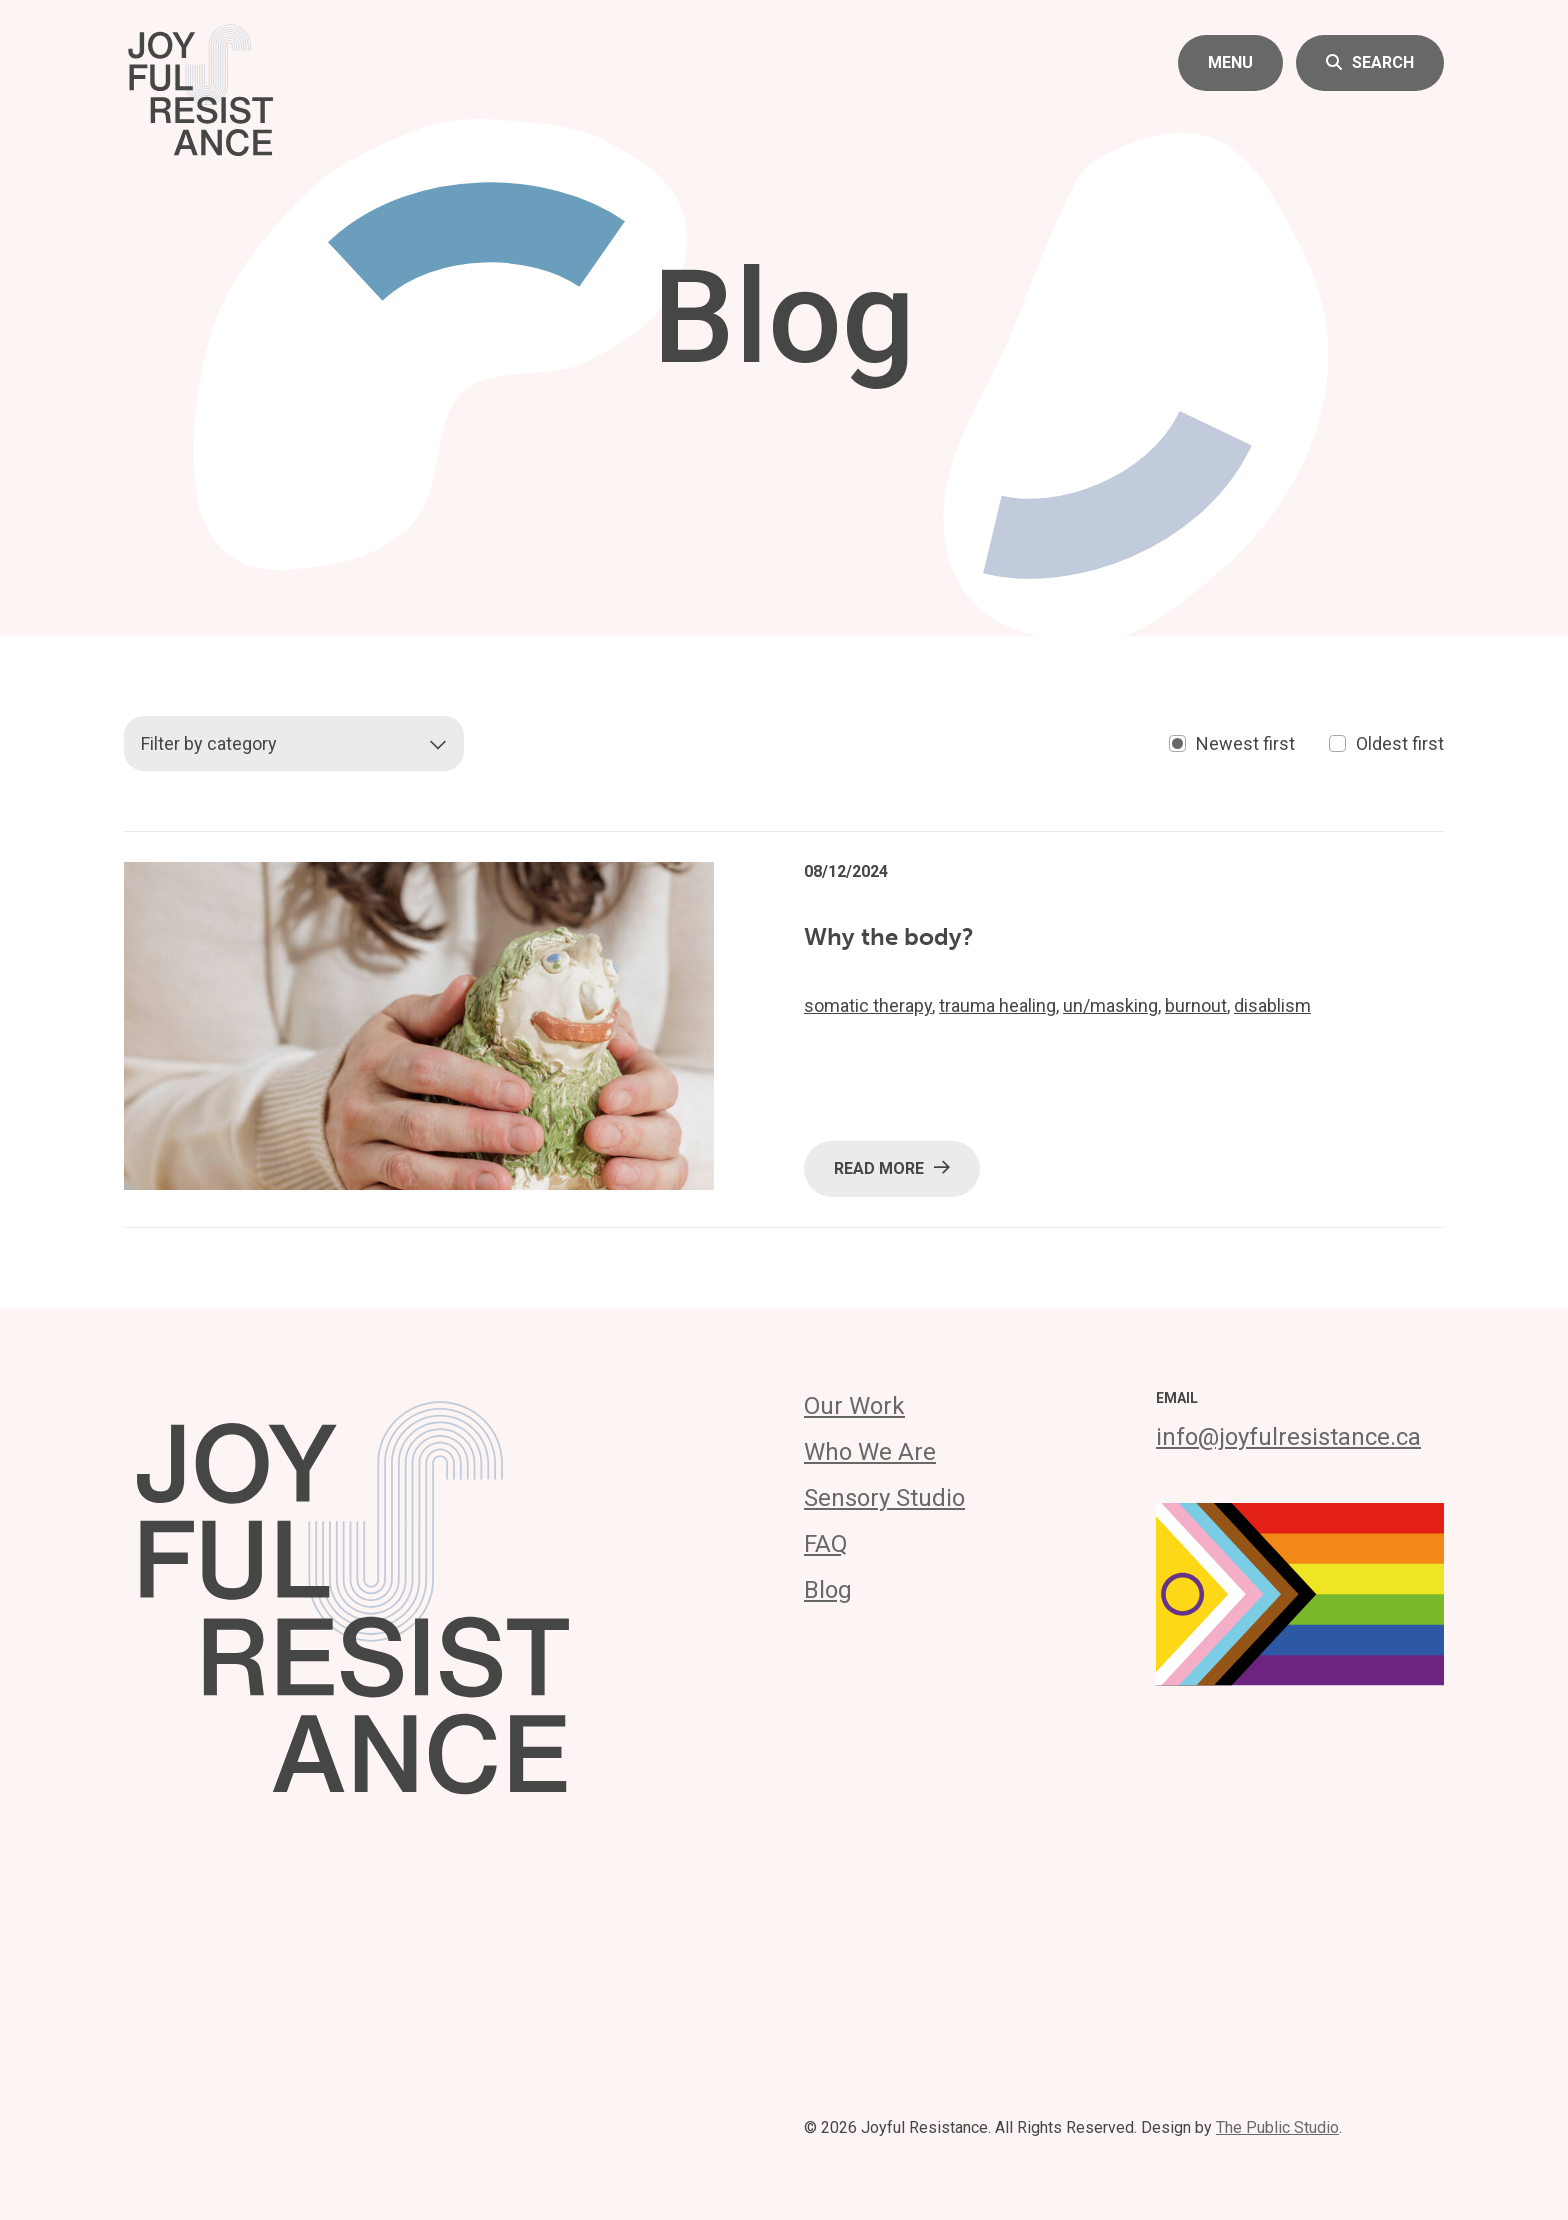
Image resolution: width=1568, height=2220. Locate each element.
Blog (828, 1590)
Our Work (854, 1406)
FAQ (826, 1544)
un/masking (1110, 1005)
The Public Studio (1277, 2127)
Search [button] (1370, 62)
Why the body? (889, 936)
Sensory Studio (884, 1498)
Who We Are (870, 1452)
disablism (1272, 1005)
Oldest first (1386, 743)
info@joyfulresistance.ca (1288, 1437)
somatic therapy (868, 1005)
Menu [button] (1230, 62)
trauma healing (997, 1005)
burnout (1196, 1005)
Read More (892, 1167)
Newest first (1232, 743)
